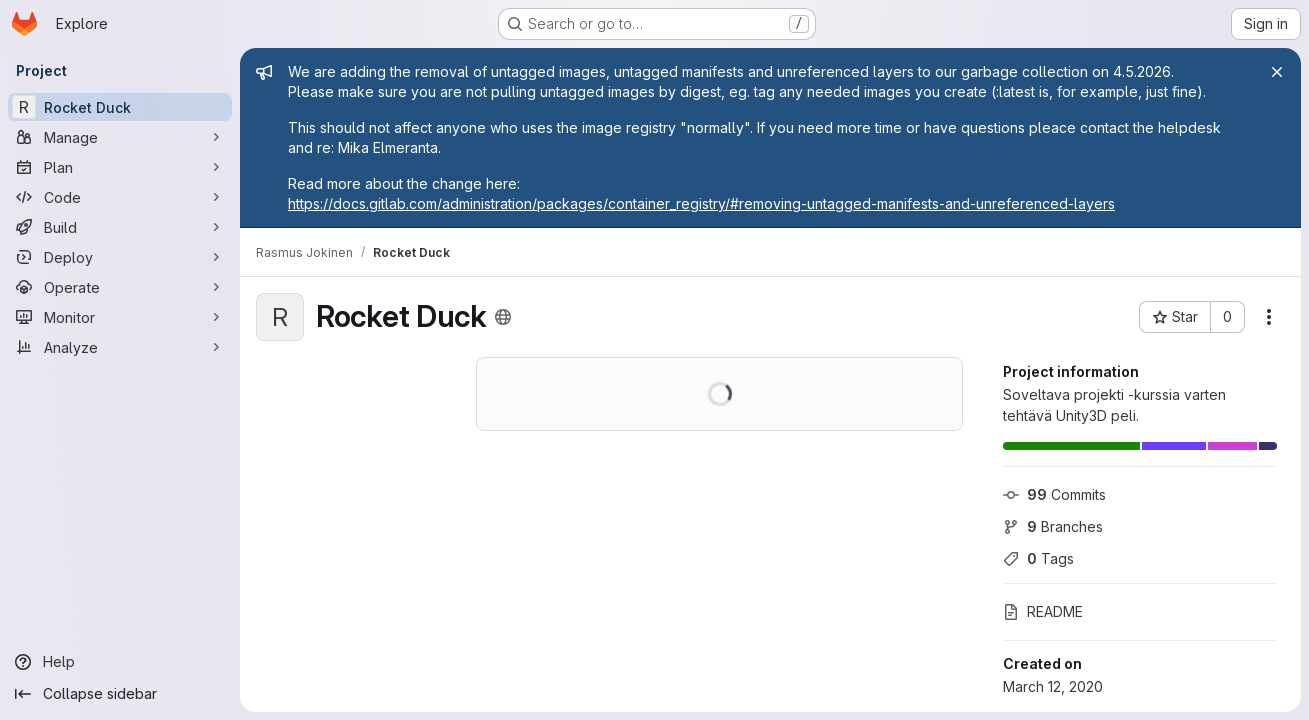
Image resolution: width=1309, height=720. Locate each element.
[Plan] (120, 167)
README (1043, 611)
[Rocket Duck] (120, 107)
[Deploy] (120, 257)
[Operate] (120, 287)
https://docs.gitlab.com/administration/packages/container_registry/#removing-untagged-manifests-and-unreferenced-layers (701, 203)
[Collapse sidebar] (120, 694)
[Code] (120, 197)
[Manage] (120, 137)
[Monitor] (120, 317)
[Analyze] (120, 347)
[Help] (120, 662)
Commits (1054, 494)
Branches (1053, 526)
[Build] (120, 227)
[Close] (1277, 72)
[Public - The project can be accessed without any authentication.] (503, 317)
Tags (1038, 558)
